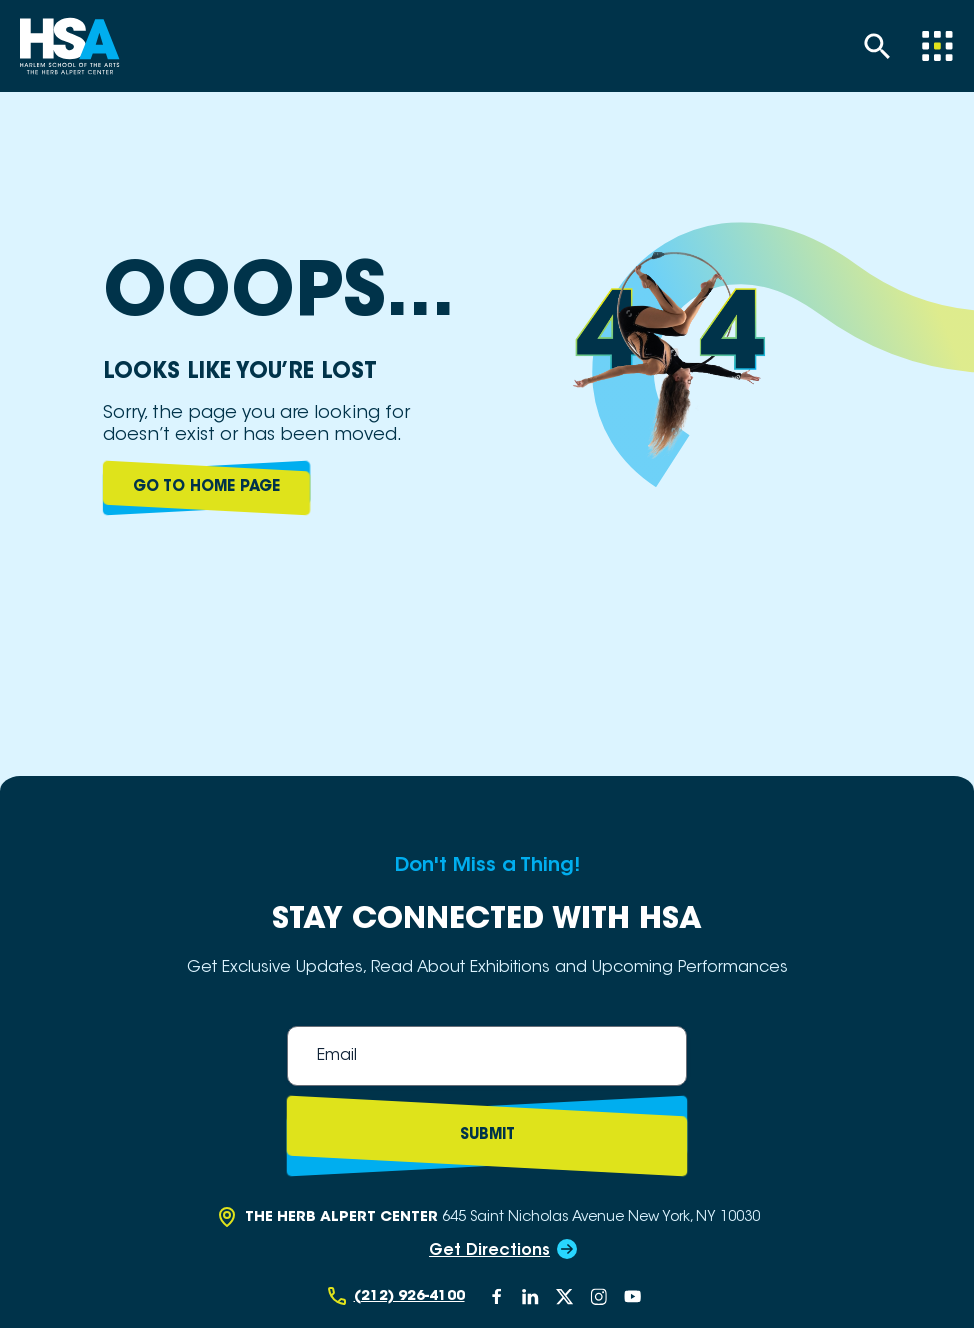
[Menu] (937, 46)
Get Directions (489, 1251)
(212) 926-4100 (409, 1296)
